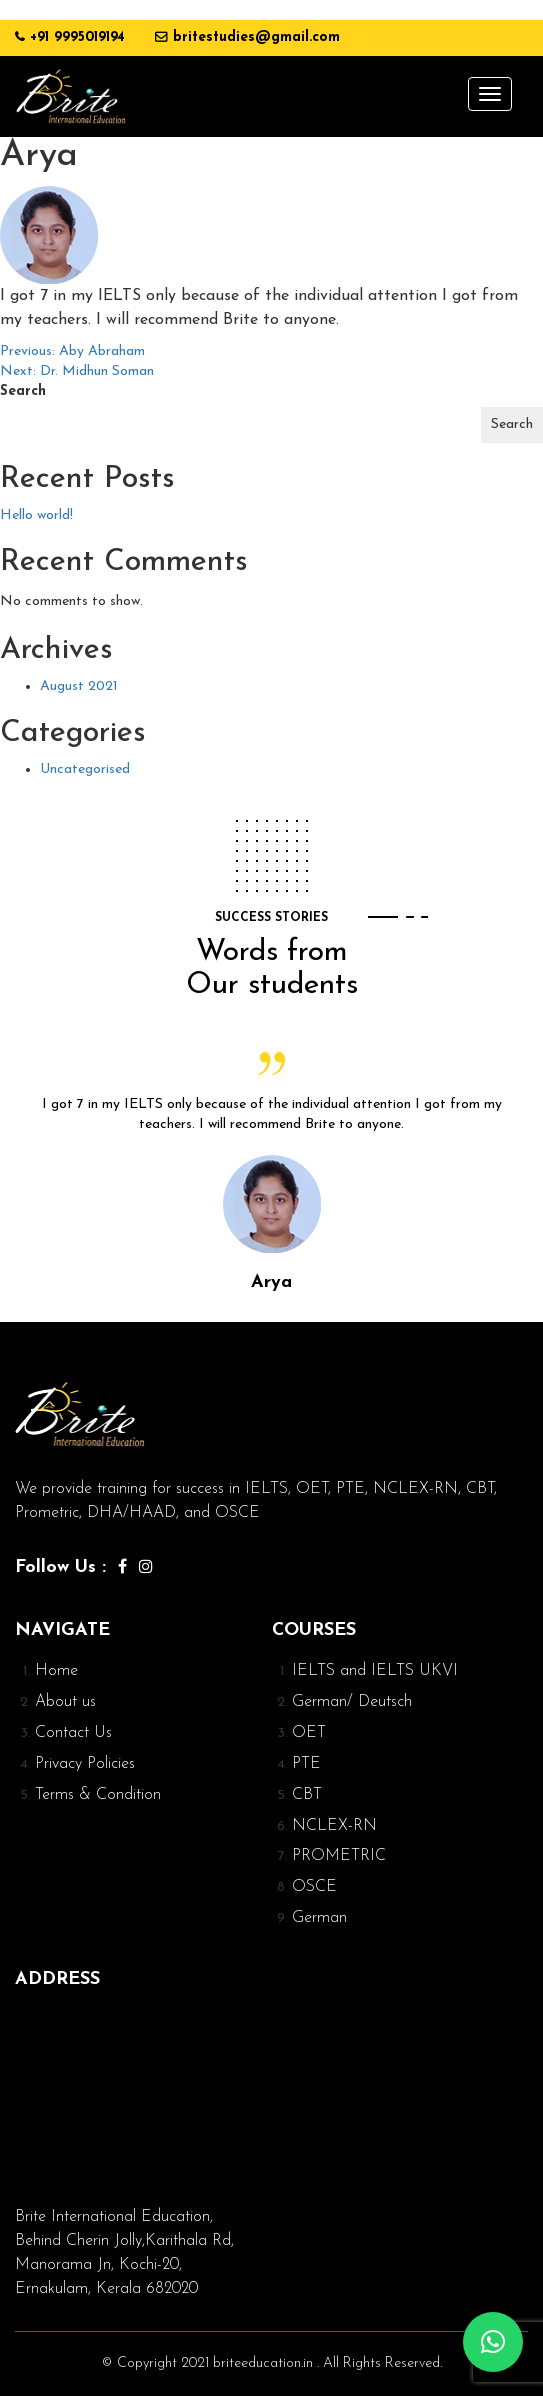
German (319, 1918)
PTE (306, 1764)
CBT (307, 1795)
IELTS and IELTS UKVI (375, 1671)
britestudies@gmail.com (256, 37)
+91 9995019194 (77, 37)
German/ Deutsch (352, 1702)
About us (65, 1702)
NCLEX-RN (334, 1826)
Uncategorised (85, 769)
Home (56, 1671)
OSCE (314, 1887)
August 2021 (79, 686)
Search (23, 391)
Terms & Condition (98, 1795)
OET (309, 1733)
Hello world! (36, 515)
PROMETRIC (339, 1856)
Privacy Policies (85, 1764)
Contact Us (73, 1733)
